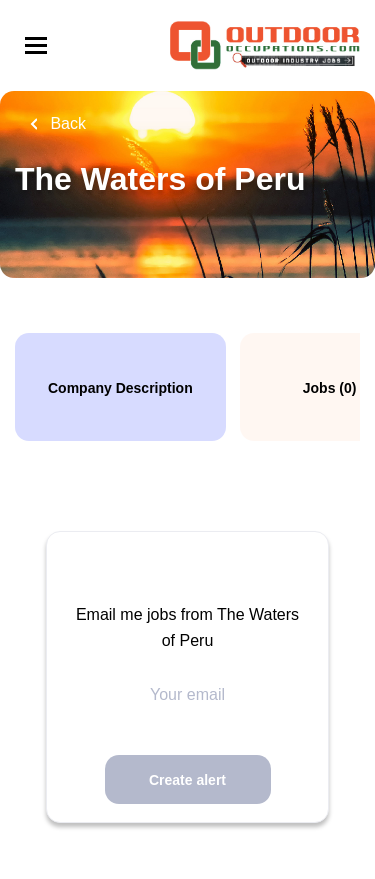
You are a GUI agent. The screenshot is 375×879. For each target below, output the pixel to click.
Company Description (120, 388)
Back (66, 123)
